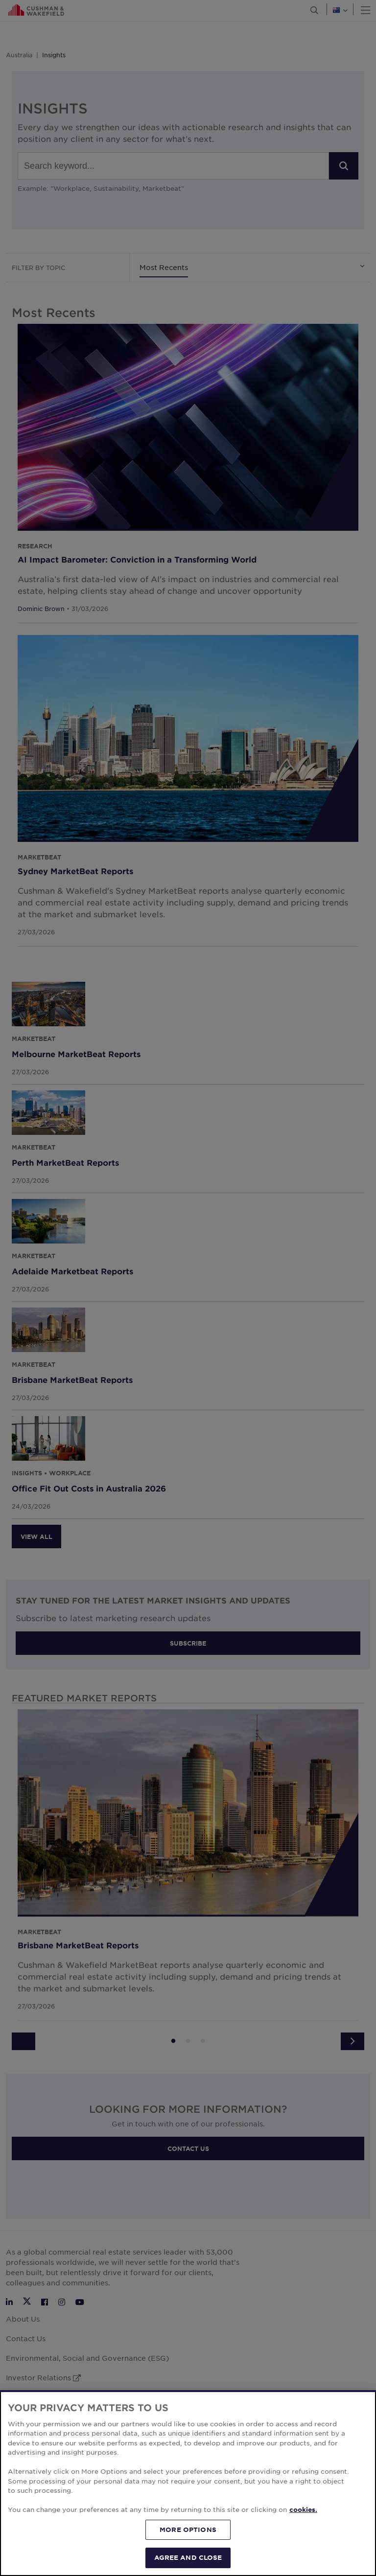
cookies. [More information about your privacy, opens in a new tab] (303, 2509)
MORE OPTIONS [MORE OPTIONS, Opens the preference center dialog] (188, 2529)
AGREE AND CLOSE (188, 2557)
